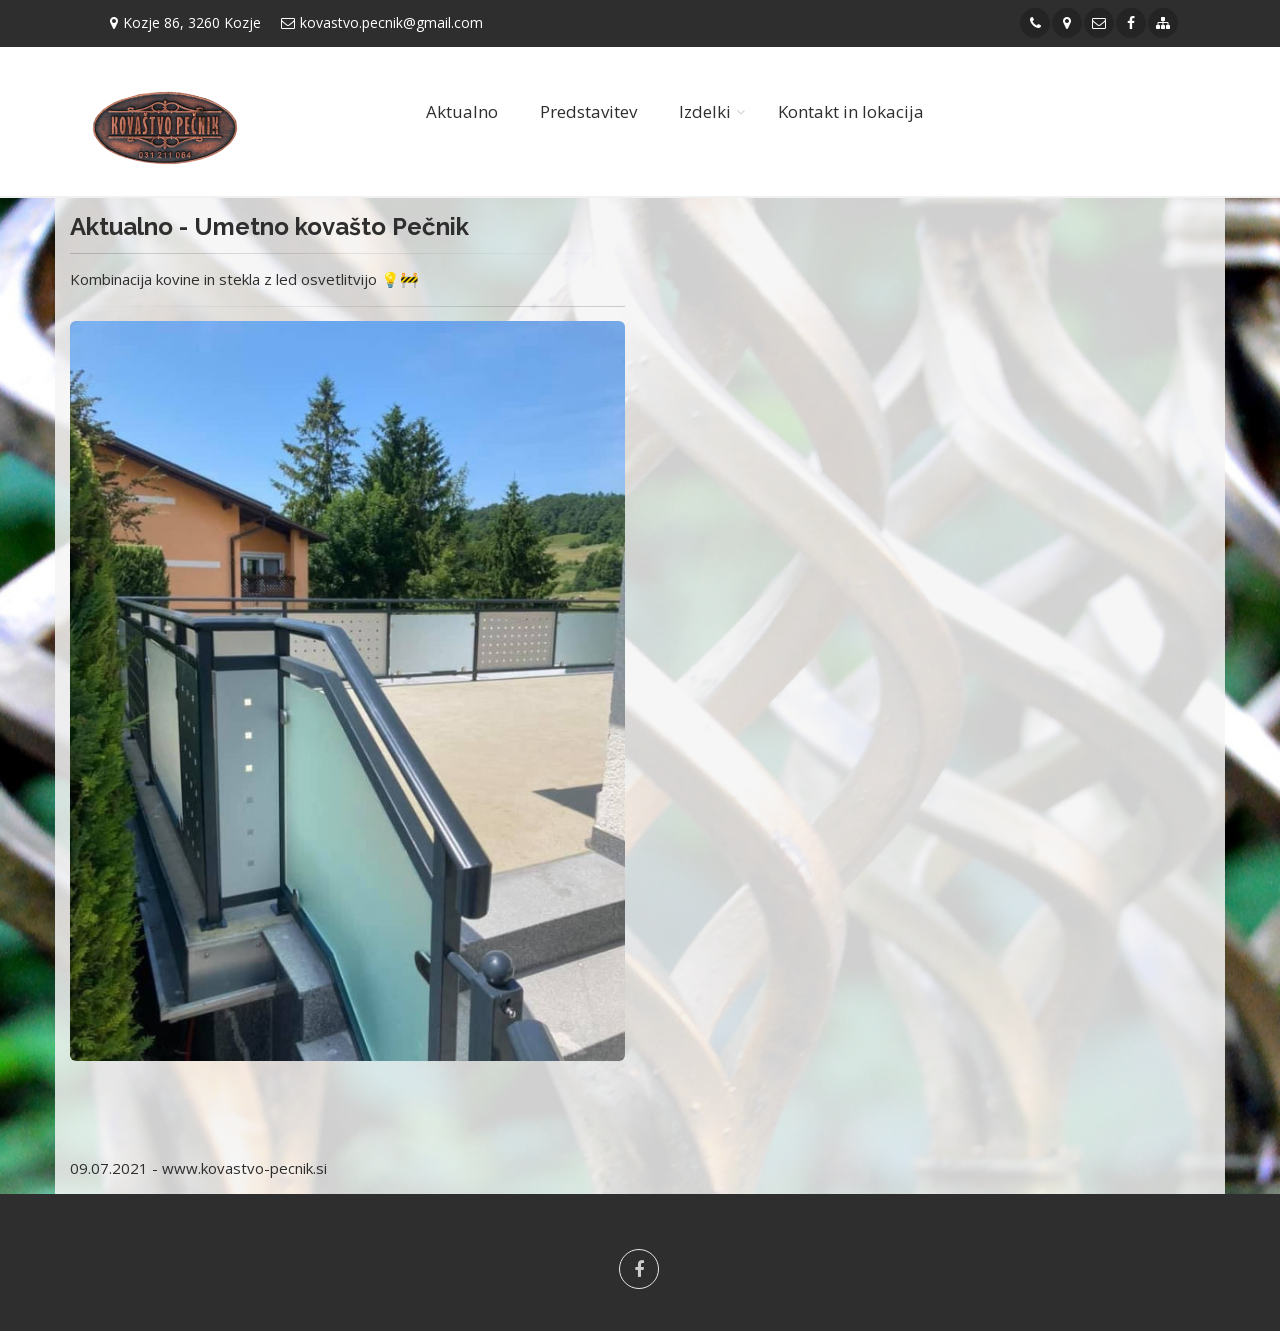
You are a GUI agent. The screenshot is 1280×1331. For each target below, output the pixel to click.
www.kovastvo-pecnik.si (244, 1168)
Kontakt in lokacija (851, 111)
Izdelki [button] (705, 111)
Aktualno (462, 111)
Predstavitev (588, 111)
